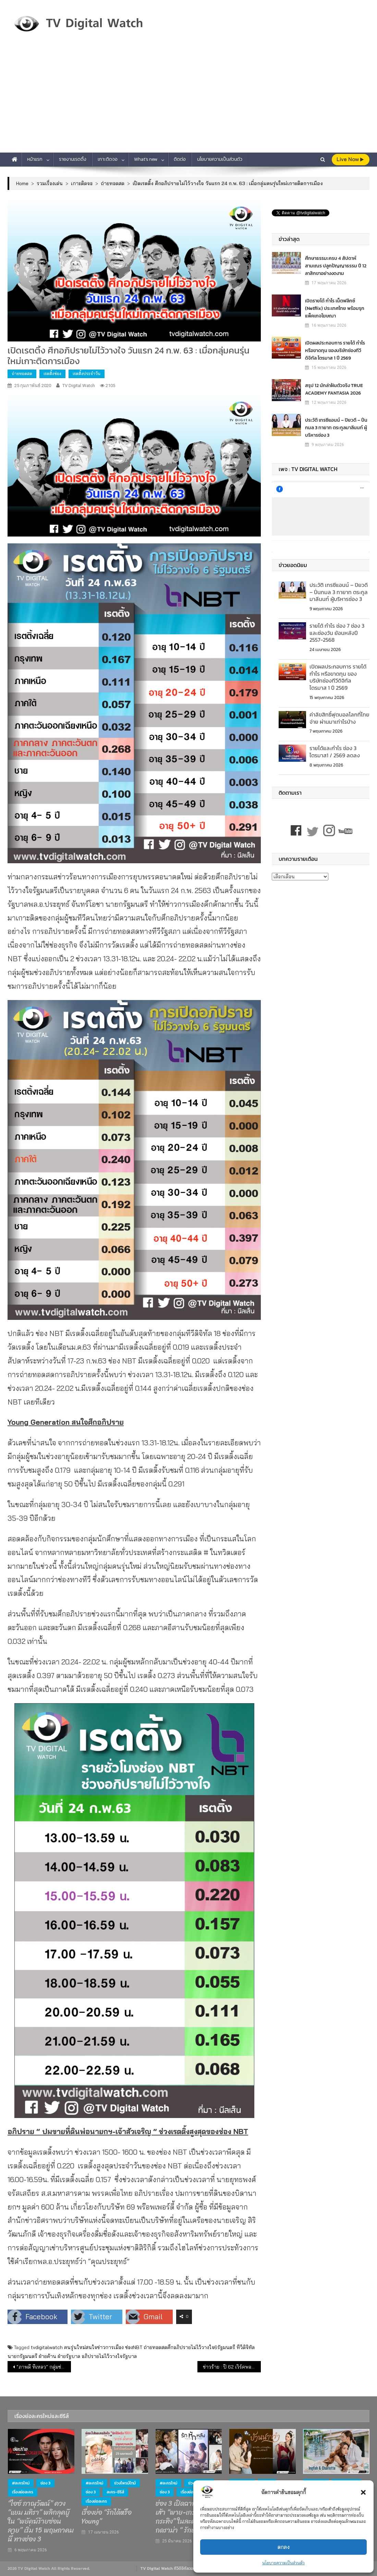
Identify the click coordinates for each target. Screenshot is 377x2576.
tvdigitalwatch (47, 2347)
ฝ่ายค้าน (47, 2356)
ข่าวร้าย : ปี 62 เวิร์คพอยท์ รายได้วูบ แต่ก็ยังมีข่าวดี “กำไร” (232, 2367)
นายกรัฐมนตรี (22, 2356)
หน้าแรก (34, 159)
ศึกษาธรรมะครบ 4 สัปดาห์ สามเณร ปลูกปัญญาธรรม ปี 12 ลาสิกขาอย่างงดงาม (335, 266)
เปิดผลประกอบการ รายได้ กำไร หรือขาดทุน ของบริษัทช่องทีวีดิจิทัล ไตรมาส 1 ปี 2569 (335, 350)
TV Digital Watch (78, 385)
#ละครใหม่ (20, 2483)
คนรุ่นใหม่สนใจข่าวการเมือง (94, 2347)
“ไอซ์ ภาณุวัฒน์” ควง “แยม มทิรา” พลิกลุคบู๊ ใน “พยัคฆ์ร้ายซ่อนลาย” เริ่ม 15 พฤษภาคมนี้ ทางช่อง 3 (41, 2521)
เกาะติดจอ (108, 159)
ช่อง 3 (45, 2483)
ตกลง (284, 2547)
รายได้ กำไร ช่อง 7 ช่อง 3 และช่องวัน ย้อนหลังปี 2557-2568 (336, 633)
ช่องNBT (133, 2347)
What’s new (145, 159)
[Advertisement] (188, 101)
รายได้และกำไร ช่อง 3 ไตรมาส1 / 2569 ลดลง (334, 751)
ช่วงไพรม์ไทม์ (125, 2483)
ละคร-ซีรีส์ (115, 2492)
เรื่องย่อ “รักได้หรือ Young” (107, 2517)
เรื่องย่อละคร (22, 2492)
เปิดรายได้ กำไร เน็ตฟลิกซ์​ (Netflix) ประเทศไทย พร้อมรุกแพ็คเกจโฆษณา (334, 308)
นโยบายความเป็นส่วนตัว (283, 2562)
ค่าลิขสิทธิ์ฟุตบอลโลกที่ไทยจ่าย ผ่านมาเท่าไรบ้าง (339, 718)
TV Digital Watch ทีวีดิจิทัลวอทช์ (169, 2568)
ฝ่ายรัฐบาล (69, 2356)
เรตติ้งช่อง (52, 373)
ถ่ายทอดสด (22, 373)
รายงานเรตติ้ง (72, 159)
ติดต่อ (180, 159)
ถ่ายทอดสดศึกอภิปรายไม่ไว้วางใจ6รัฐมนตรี (189, 2347)
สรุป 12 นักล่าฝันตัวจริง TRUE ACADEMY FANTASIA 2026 (334, 389)
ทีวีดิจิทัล (245, 2347)
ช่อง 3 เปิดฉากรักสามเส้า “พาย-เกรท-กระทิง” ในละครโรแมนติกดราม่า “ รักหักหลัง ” (188, 2517)
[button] (363, 2492)
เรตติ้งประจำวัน (86, 373)
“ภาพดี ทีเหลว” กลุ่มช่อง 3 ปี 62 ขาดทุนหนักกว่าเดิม (43, 2367)
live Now (350, 159)
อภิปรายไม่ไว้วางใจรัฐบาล (109, 2356)
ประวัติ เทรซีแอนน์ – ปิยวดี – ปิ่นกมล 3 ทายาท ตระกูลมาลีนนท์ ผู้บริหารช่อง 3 (336, 428)
